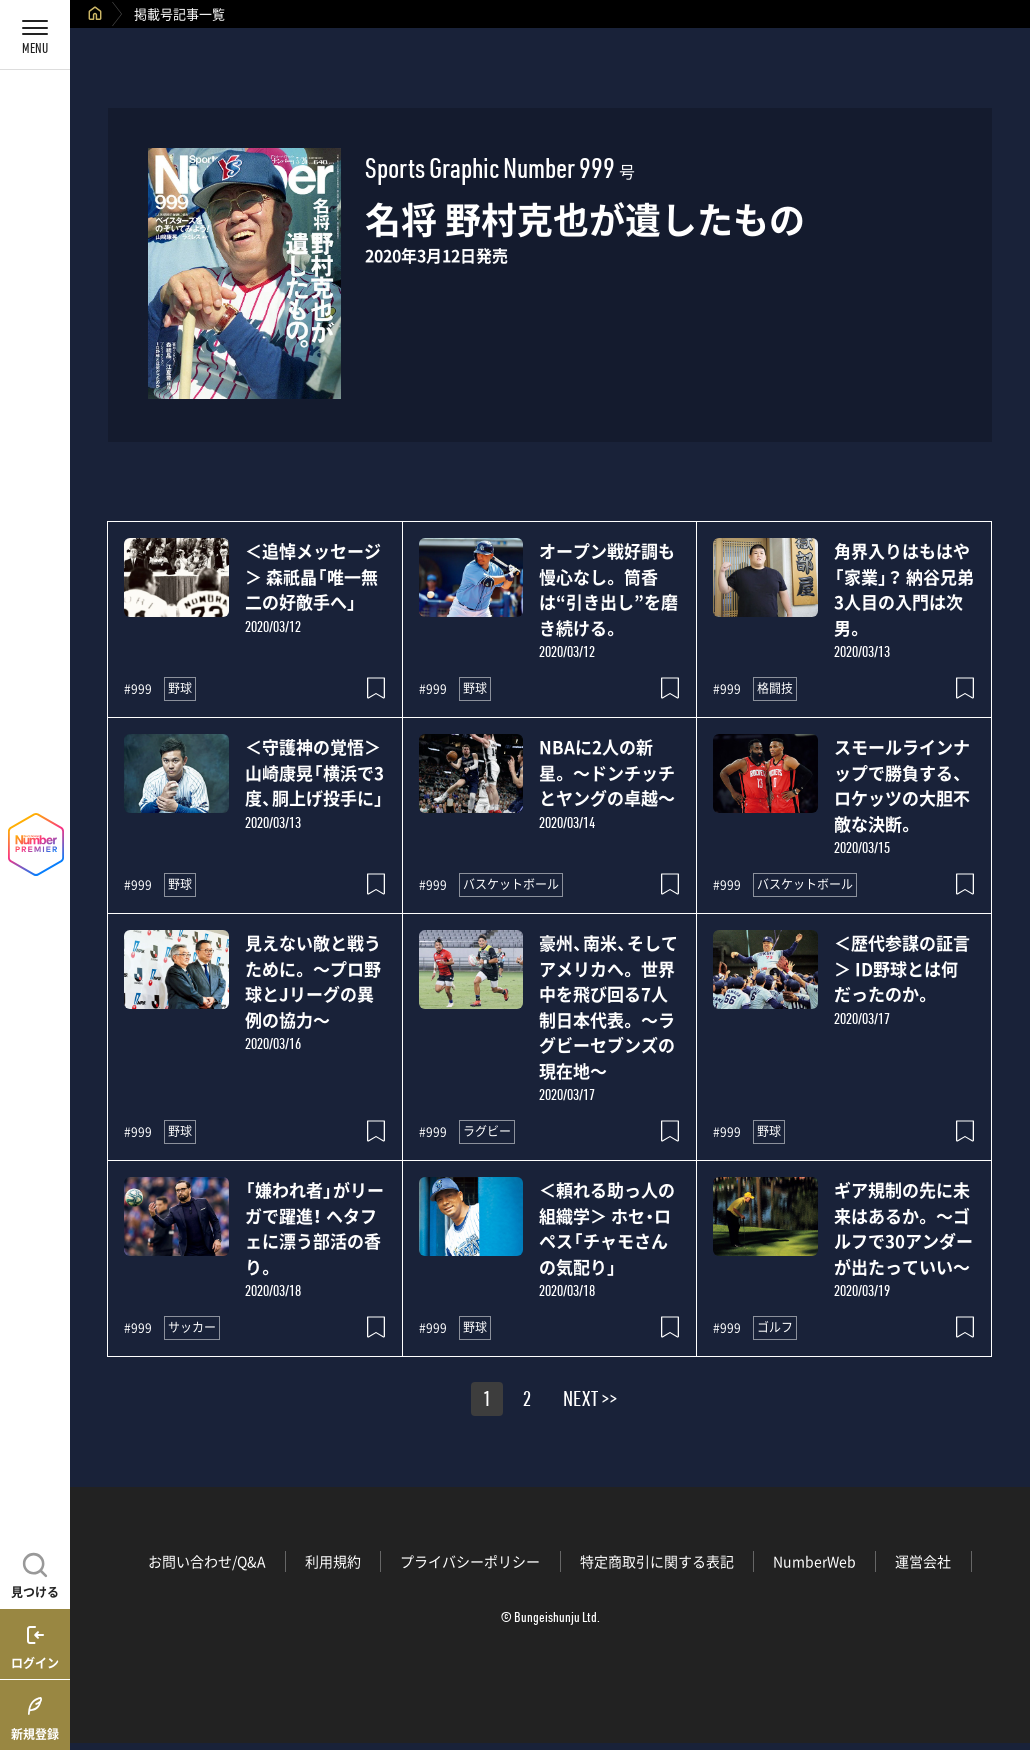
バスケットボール (511, 884)
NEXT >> (590, 1402)
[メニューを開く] (35, 35)
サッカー (192, 1327)
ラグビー (487, 1131)
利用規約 (333, 1561)
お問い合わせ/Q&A (207, 1561)
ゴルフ (775, 1327)
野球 (180, 688)
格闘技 (775, 688)
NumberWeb (814, 1561)
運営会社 (923, 1561)
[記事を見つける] (35, 1573)
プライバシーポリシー (470, 1561)
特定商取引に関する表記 (657, 1561)
